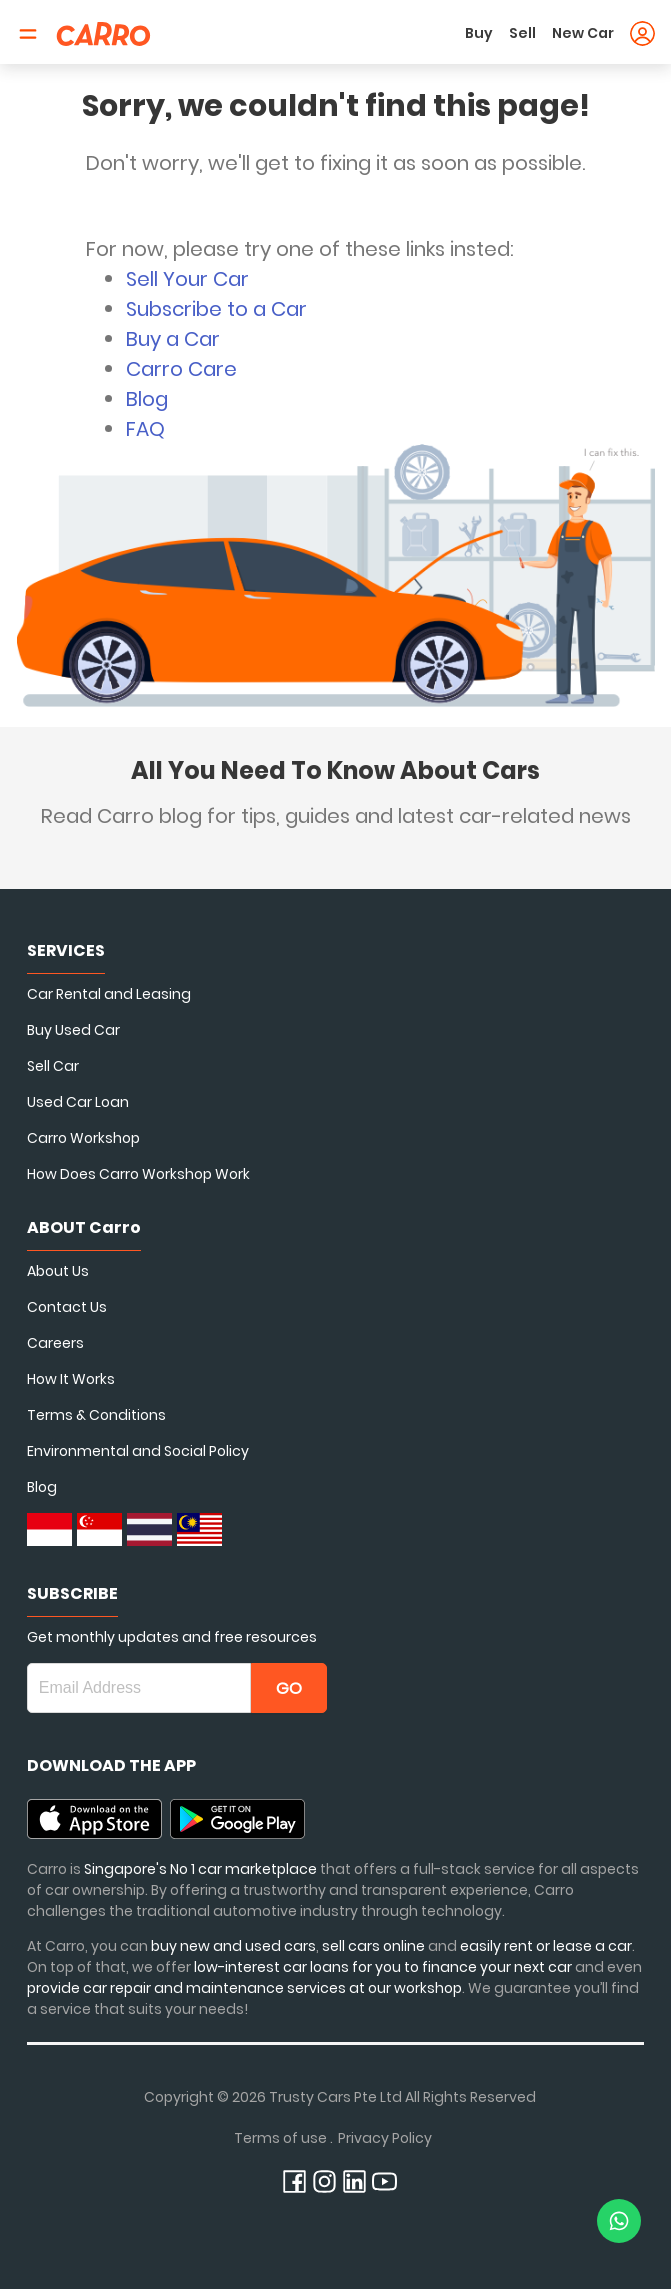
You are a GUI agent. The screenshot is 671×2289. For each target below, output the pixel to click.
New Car (583, 33)
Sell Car (53, 1066)
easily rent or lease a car (546, 1946)
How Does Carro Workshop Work (138, 1174)
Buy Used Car (73, 1030)
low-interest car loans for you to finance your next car (383, 1967)
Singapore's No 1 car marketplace (200, 1869)
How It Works (71, 1379)
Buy (479, 33)
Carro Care (181, 369)
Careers (55, 1343)
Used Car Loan (78, 1102)
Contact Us (67, 1307)
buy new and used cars (233, 1946)
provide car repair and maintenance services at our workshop (244, 1988)
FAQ (145, 429)
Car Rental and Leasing (109, 994)
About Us (58, 1271)
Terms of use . (283, 2138)
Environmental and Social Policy (138, 1451)
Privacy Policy (385, 2138)
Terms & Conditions (96, 1415)
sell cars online (375, 1946)
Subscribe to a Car (216, 309)
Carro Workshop (83, 1138)
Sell (522, 33)
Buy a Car (173, 339)
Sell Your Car (187, 279)
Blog (147, 399)
